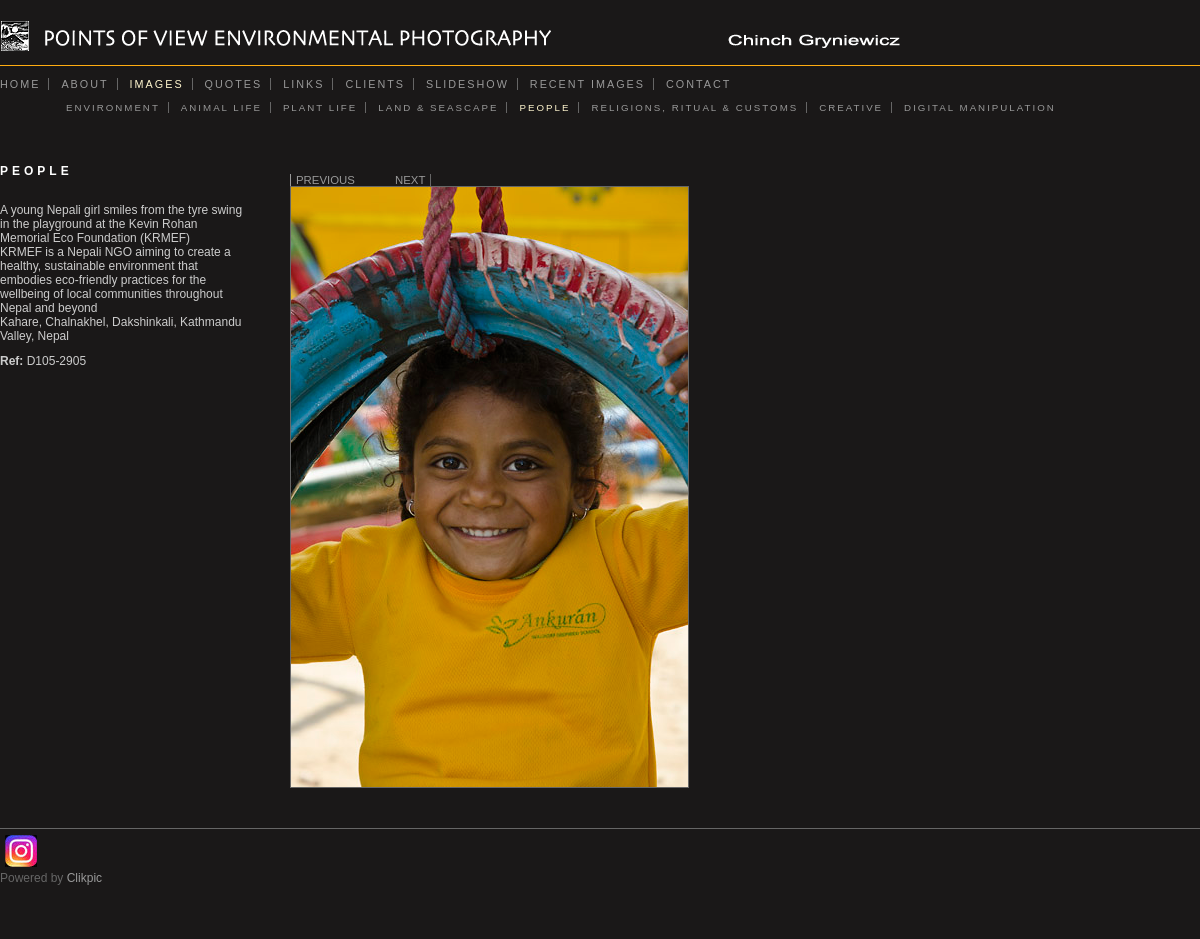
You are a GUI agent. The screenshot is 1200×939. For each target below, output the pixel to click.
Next (410, 180)
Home (20, 84)
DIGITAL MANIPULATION (980, 107)
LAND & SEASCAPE (438, 107)
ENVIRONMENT (113, 107)
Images (157, 84)
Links (303, 84)
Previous (325, 180)
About (84, 84)
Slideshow (467, 84)
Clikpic (84, 878)
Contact (698, 84)
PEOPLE (544, 107)
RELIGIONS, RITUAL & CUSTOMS (694, 107)
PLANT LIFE (320, 107)
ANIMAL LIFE (221, 107)
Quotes (234, 84)
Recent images (587, 84)
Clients (375, 84)
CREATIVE (851, 107)
